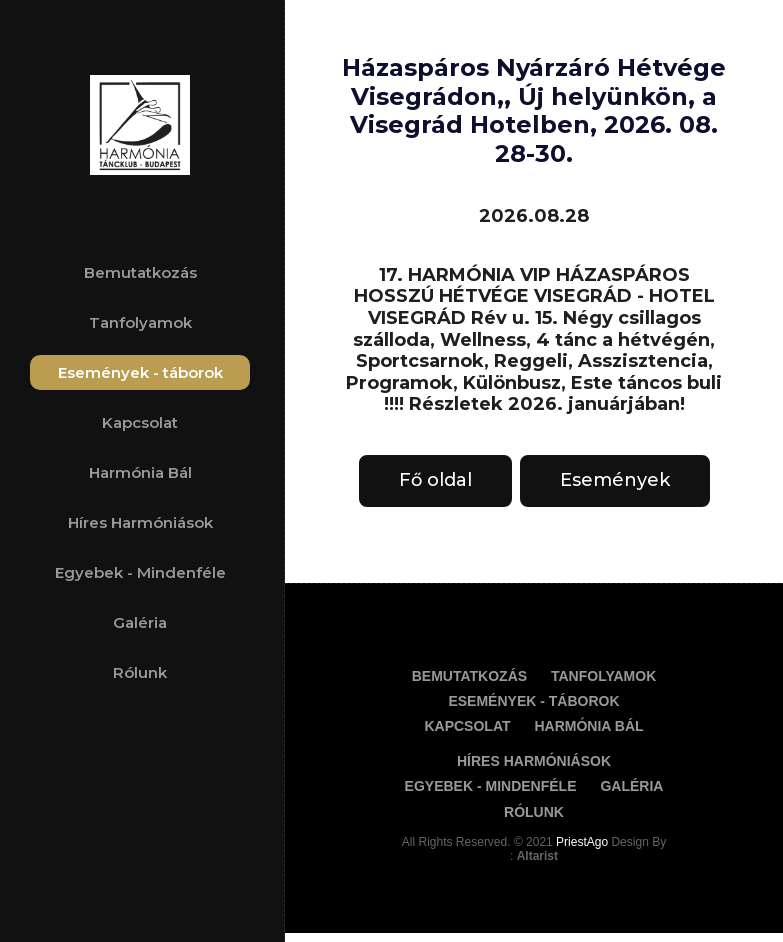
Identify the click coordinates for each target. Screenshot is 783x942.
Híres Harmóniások (140, 522)
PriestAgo (583, 842)
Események (615, 480)
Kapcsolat (140, 422)
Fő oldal (435, 480)
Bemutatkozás (140, 272)
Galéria (140, 622)
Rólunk (140, 672)
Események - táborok (140, 372)
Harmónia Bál (140, 472)
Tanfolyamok (140, 322)
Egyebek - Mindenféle (140, 572)
